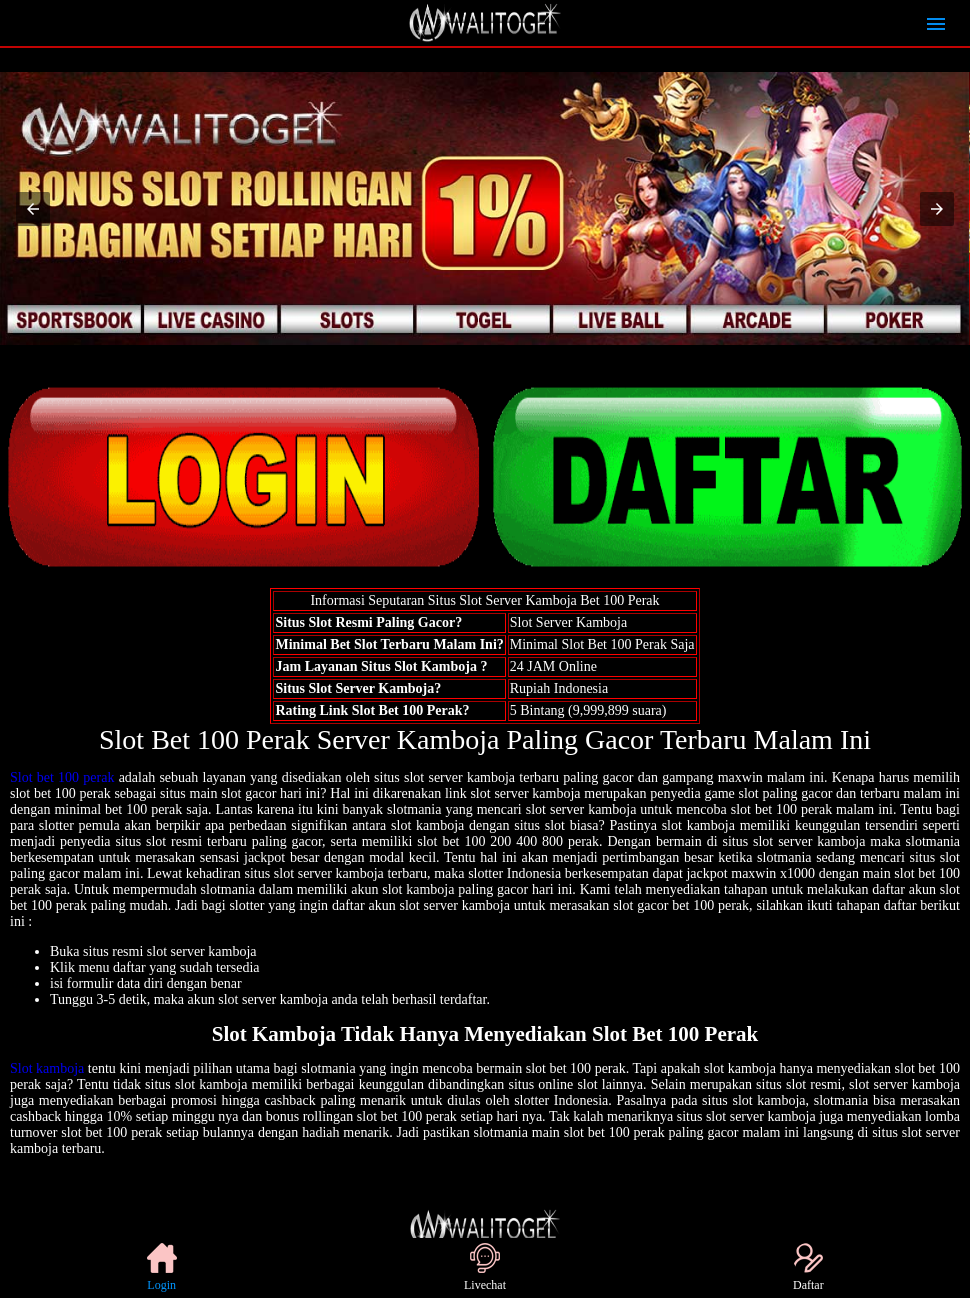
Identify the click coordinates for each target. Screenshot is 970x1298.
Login (162, 1267)
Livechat (485, 1267)
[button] (33, 209)
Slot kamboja (47, 1068)
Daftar (808, 1267)
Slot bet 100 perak (62, 777)
